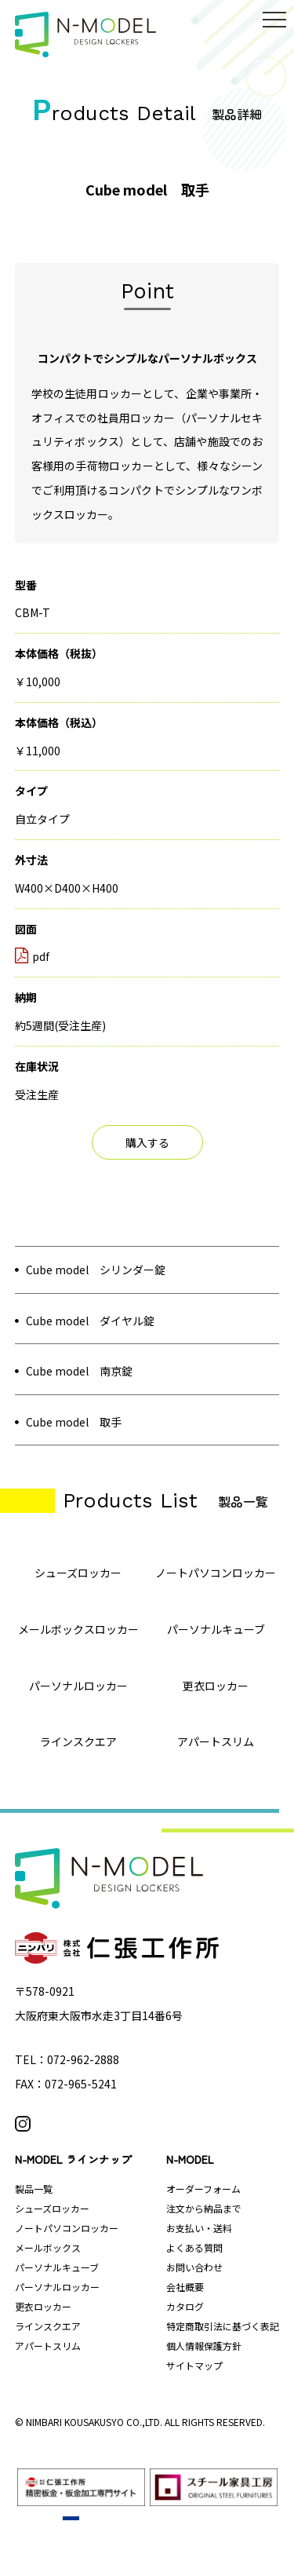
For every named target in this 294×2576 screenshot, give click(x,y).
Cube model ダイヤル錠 (90, 1320)
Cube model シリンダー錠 (95, 1269)
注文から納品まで (203, 2208)
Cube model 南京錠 (79, 1371)
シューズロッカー (52, 2208)
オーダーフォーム (203, 2188)
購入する (147, 1142)
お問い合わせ (194, 2267)
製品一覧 (34, 2188)
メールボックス (48, 2247)
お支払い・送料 (199, 2227)
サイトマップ (194, 2365)
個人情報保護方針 (203, 2345)
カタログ (185, 2306)
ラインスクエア (48, 2326)
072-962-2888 (83, 2059)
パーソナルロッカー (57, 2286)
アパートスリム (48, 2345)
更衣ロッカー (43, 2306)
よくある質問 (194, 2247)
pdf (32, 956)
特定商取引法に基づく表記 (222, 2326)
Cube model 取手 (74, 1422)
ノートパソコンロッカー (66, 2227)
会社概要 (185, 2286)
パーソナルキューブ (57, 2267)
